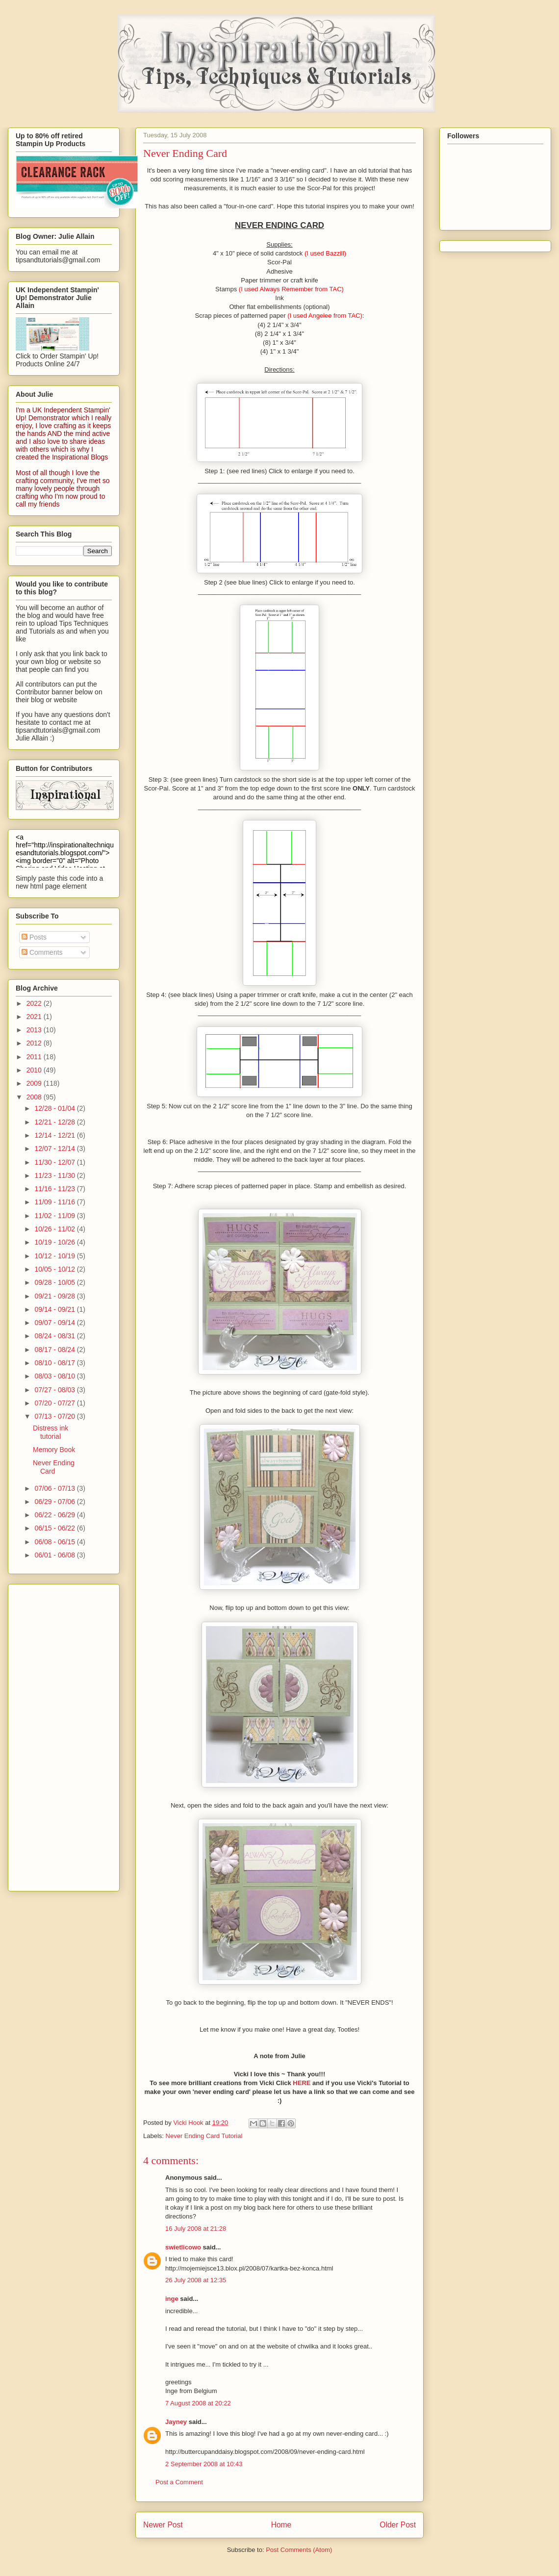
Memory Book (54, 1450)
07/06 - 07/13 (55, 1488)
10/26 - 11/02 (55, 1229)
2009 (35, 1083)
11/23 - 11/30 (55, 1175)
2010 (35, 1070)
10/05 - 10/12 (55, 1269)
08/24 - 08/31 (55, 1336)
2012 (35, 1043)
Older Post (398, 2525)
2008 (35, 1097)
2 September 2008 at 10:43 (204, 2464)
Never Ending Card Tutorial (204, 2136)
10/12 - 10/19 (55, 1256)
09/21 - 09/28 (55, 1296)
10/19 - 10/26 (55, 1242)
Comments (42, 952)
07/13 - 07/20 (55, 1416)
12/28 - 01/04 (55, 1108)
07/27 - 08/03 (55, 1390)
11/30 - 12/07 (55, 1162)
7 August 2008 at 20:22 (198, 2403)
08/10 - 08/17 (55, 1363)
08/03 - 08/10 (55, 1376)
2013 (35, 1030)
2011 (35, 1057)
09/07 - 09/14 (55, 1322)
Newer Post (163, 2525)
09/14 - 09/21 (55, 1309)
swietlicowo (183, 2247)
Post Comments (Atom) (299, 2549)
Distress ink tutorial (50, 1432)
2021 (35, 1016)
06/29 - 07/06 (55, 1501)
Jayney (176, 2421)
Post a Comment (179, 2482)
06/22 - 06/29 (55, 1515)
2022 (35, 1003)
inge (171, 2298)
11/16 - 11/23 (55, 1189)
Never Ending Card (54, 1467)
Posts (34, 937)
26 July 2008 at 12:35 (195, 2280)
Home (281, 2525)
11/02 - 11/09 (55, 1216)
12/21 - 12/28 (55, 1122)
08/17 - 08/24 (55, 1349)
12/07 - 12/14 (55, 1148)
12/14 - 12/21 (55, 1135)
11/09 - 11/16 (55, 1202)
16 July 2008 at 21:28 (195, 2228)
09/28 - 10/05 (55, 1282)
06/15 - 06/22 (55, 1528)
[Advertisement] (55, 1735)
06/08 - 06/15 (55, 1542)
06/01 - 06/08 (55, 1555)
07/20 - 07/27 (55, 1403)
